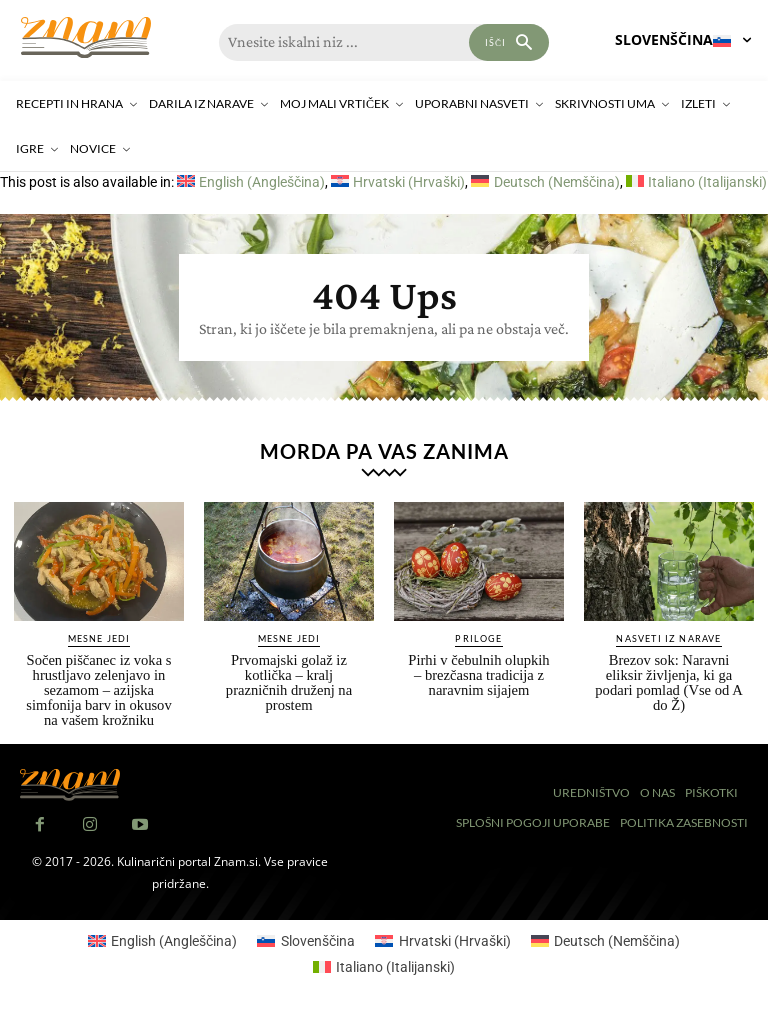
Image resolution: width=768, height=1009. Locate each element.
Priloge (479, 634)
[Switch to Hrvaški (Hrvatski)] (398, 182)
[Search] (509, 42)
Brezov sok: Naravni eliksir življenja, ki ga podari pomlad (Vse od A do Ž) (669, 676)
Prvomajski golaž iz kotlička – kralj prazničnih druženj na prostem (288, 669)
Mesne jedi (99, 634)
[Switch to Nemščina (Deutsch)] (545, 182)
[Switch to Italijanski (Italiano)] (696, 182)
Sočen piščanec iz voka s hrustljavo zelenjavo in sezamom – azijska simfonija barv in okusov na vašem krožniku (99, 683)
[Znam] (85, 37)
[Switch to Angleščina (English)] (251, 182)
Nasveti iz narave (669, 634)
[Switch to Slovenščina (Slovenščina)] (306, 932)
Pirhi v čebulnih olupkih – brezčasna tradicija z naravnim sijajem (479, 669)
